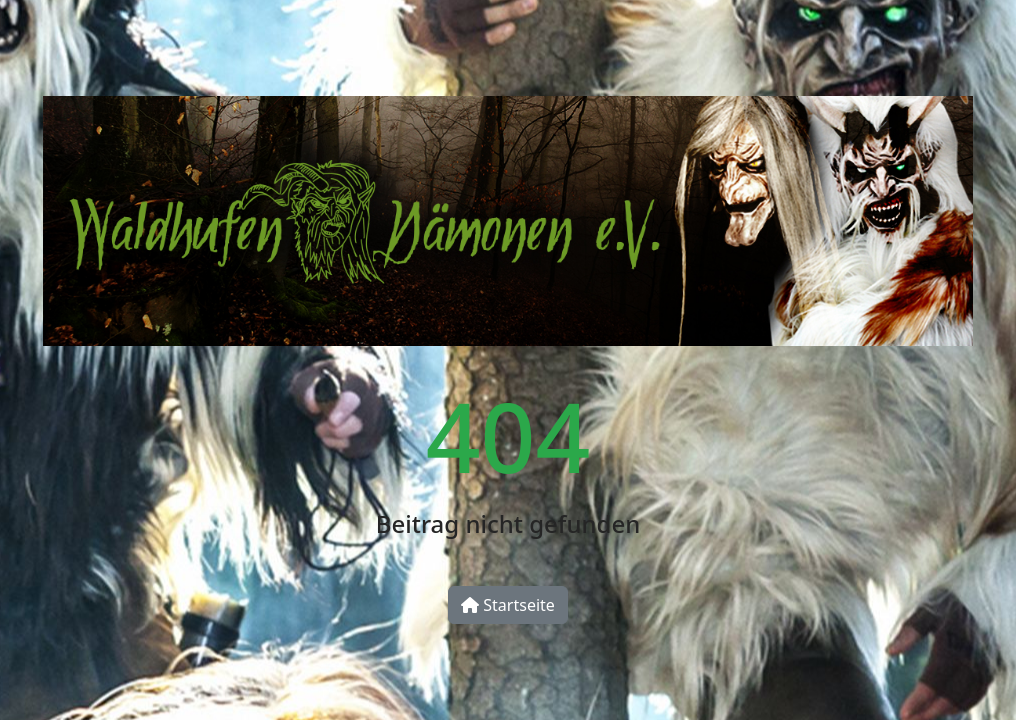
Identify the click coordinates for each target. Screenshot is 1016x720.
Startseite (508, 605)
